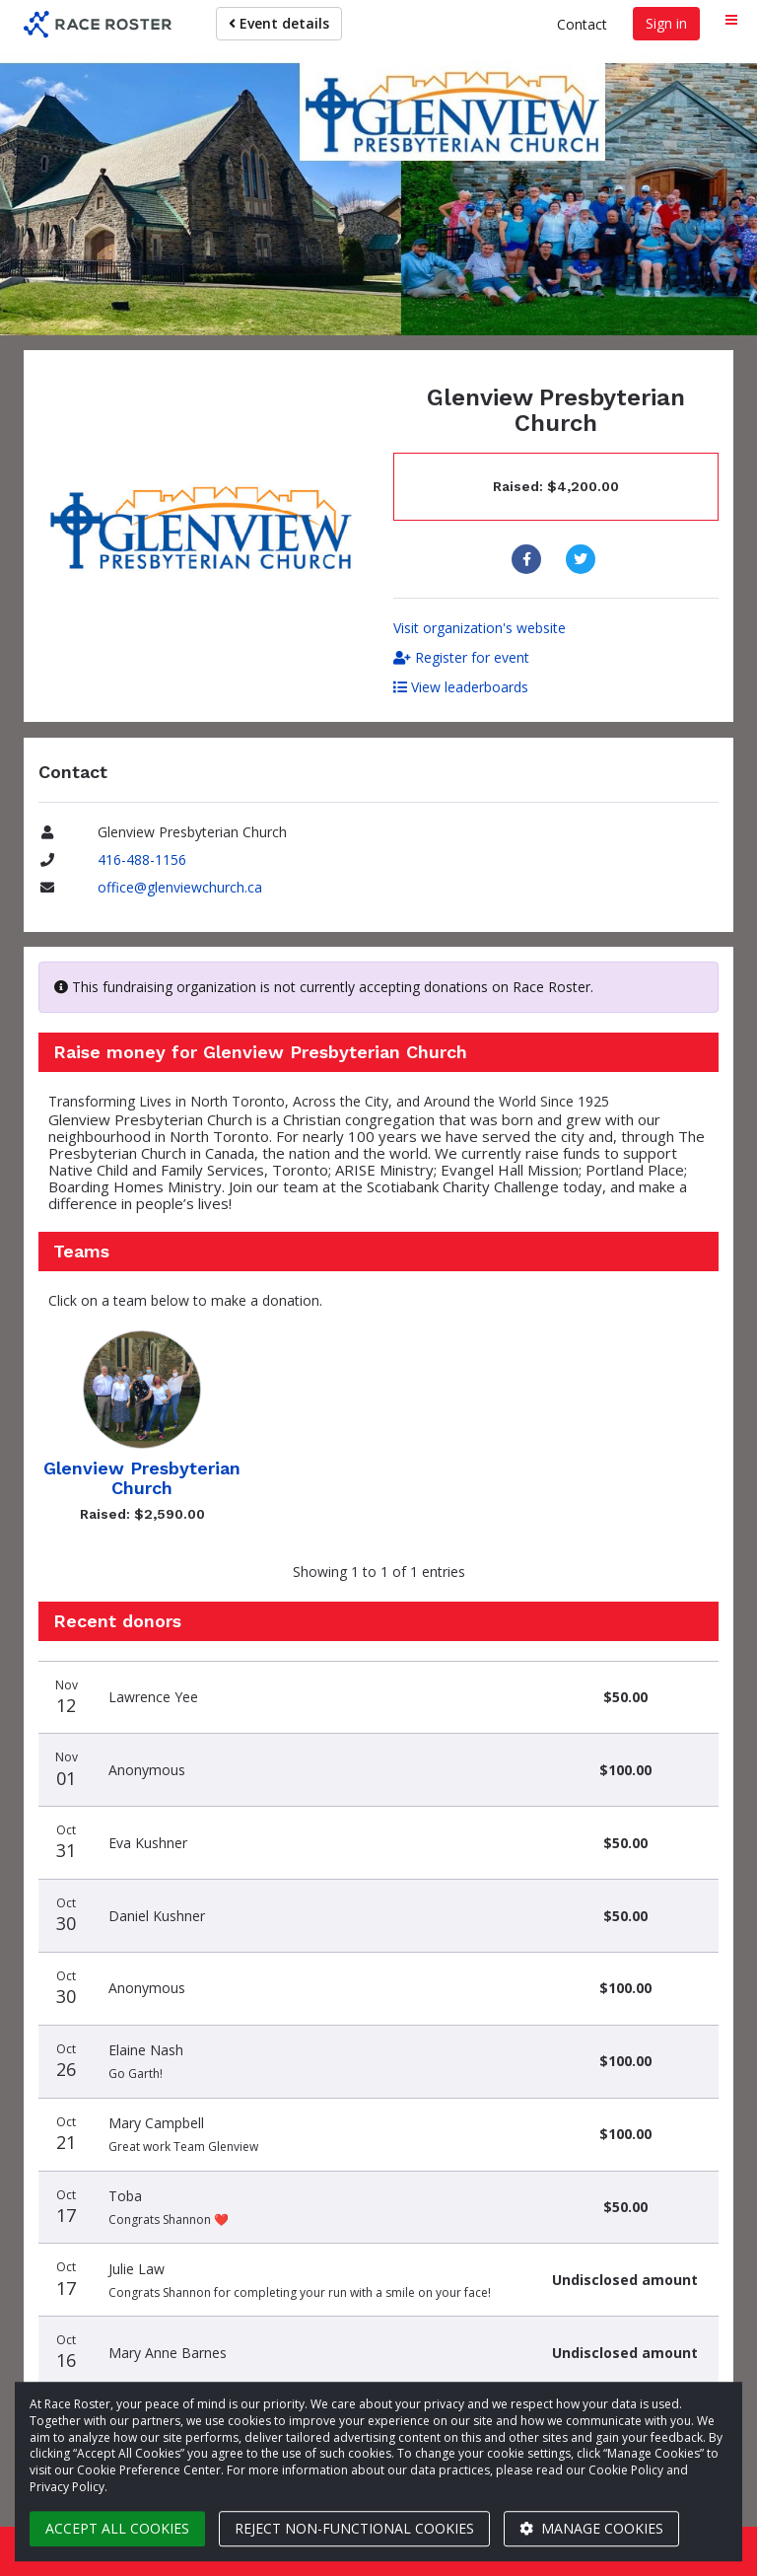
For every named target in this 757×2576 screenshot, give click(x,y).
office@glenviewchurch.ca (180, 887)
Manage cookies (591, 2528)
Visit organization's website (479, 627)
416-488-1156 (142, 859)
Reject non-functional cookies (354, 2528)
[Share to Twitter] (583, 559)
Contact (582, 24)
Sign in (666, 23)
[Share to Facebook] (529, 559)
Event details (279, 23)
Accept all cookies (117, 2528)
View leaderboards (460, 687)
